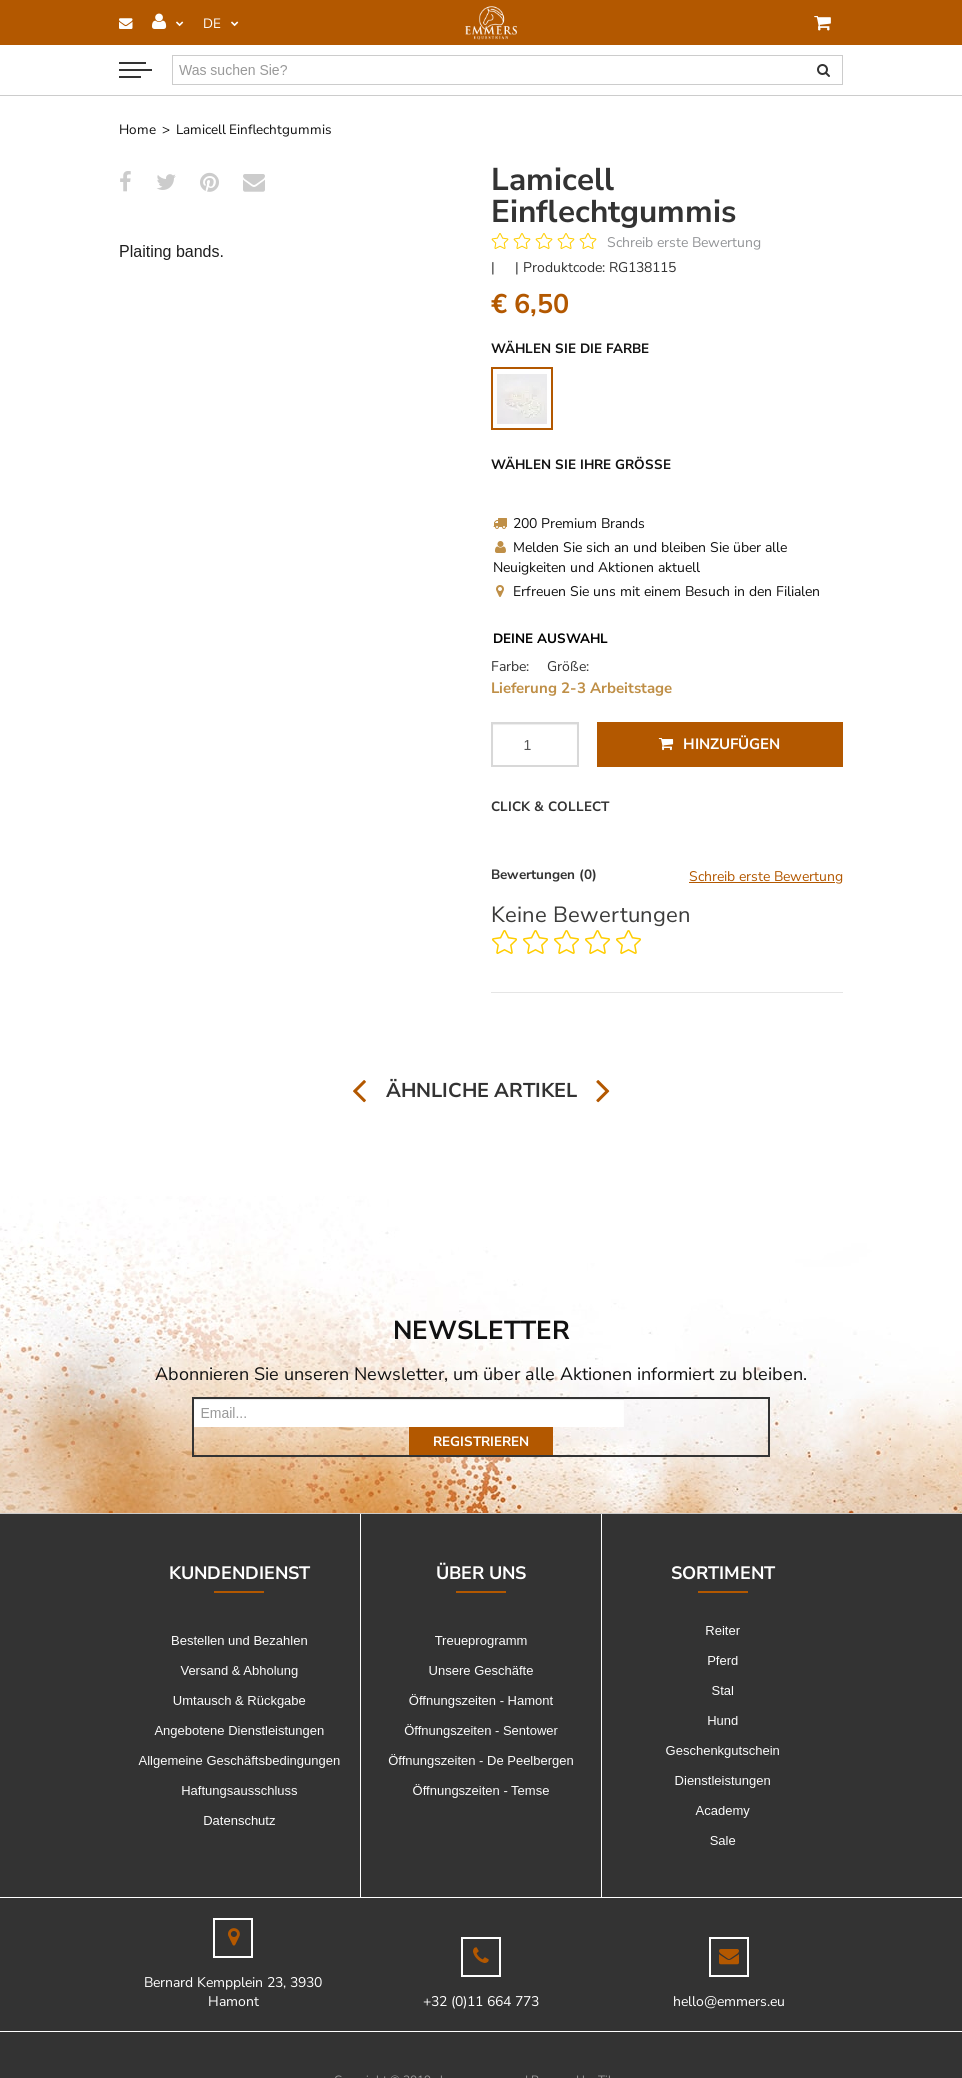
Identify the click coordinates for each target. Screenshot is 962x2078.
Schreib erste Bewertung (684, 242)
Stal (722, 1662)
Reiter (722, 1602)
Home (137, 129)
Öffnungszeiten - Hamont (481, 1672)
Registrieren (696, 1413)
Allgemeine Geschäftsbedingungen (240, 1732)
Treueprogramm (481, 1612)
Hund (722, 1692)
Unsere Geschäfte (481, 1642)
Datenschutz (239, 1792)
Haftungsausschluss (239, 1762)
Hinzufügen (719, 744)
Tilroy (613, 2052)
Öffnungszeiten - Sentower (481, 1702)
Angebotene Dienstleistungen (239, 1702)
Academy (723, 1782)
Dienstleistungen (723, 1752)
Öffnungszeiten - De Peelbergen (481, 1732)
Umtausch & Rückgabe (239, 1672)
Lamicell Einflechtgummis (254, 129)
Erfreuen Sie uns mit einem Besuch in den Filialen (656, 591)
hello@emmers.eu (729, 1973)
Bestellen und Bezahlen (239, 1612)
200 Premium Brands (569, 523)
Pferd (722, 1632)
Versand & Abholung (239, 1642)
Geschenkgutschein (723, 1722)
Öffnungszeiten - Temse (481, 1762)
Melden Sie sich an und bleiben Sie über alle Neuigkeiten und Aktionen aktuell (640, 557)
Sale (723, 1812)
